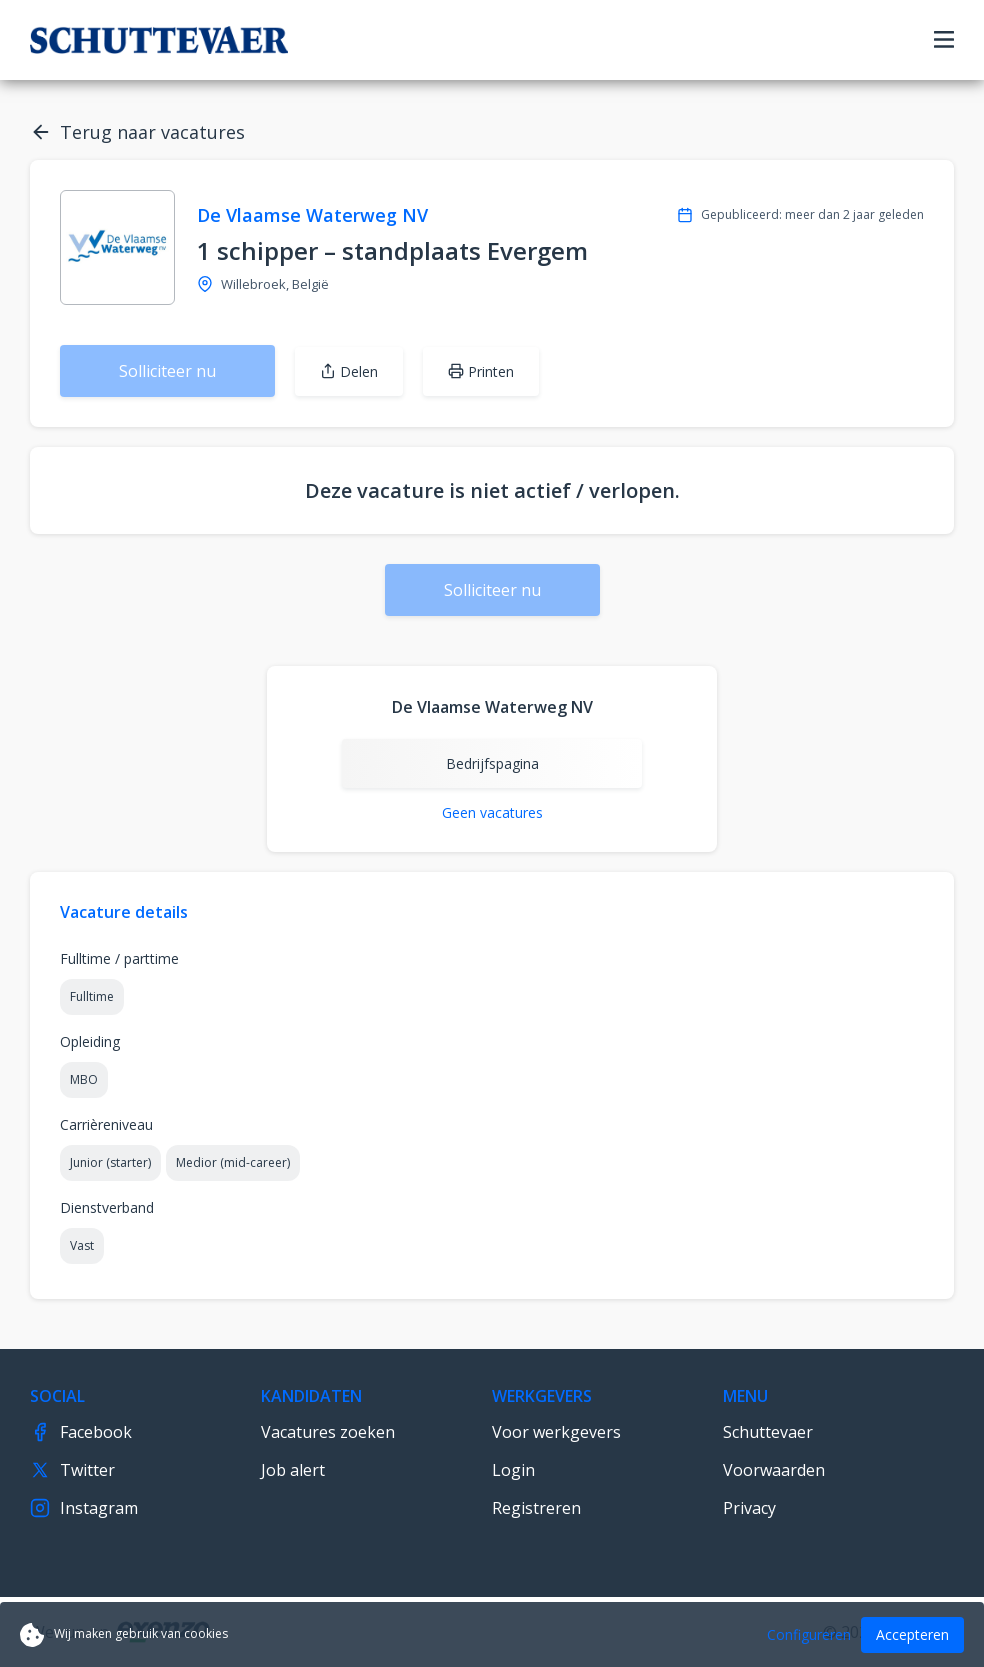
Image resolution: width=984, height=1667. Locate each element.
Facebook (81, 1432)
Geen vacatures (492, 812)
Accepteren (912, 1634)
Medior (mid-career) (233, 1162)
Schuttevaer (768, 1432)
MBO (84, 1079)
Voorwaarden (774, 1470)
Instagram (84, 1508)
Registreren (536, 1508)
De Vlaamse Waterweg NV (312, 215)
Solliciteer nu (167, 371)
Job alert (293, 1470)
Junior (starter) (110, 1162)
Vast (82, 1245)
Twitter (72, 1470)
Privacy (749, 1508)
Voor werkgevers (556, 1432)
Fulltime (92, 996)
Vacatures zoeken (328, 1432)
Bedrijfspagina (492, 763)
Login (513, 1470)
